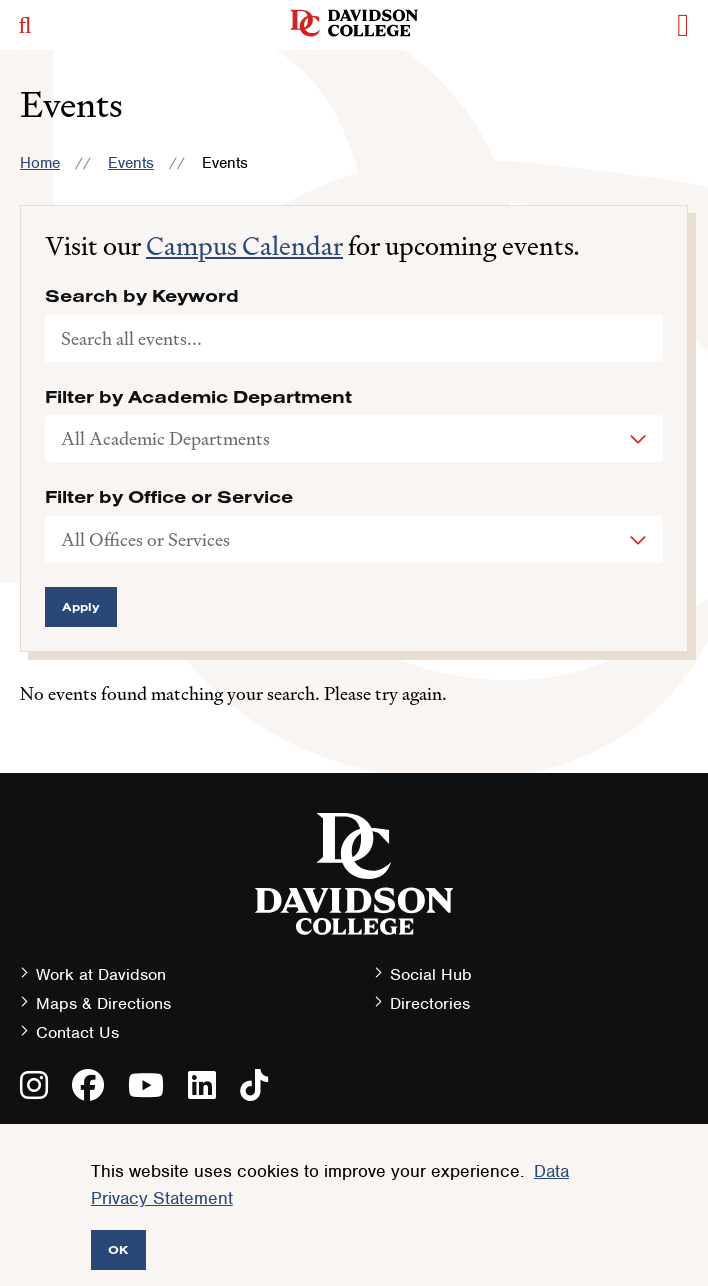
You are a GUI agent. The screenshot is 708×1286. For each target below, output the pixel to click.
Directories (430, 1003)
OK (118, 1249)
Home (40, 163)
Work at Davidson (101, 974)
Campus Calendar (244, 246)
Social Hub (431, 974)
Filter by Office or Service (169, 497)
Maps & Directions (103, 1003)
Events (131, 163)
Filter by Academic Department (198, 397)
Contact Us (77, 1032)
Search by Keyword (142, 296)
